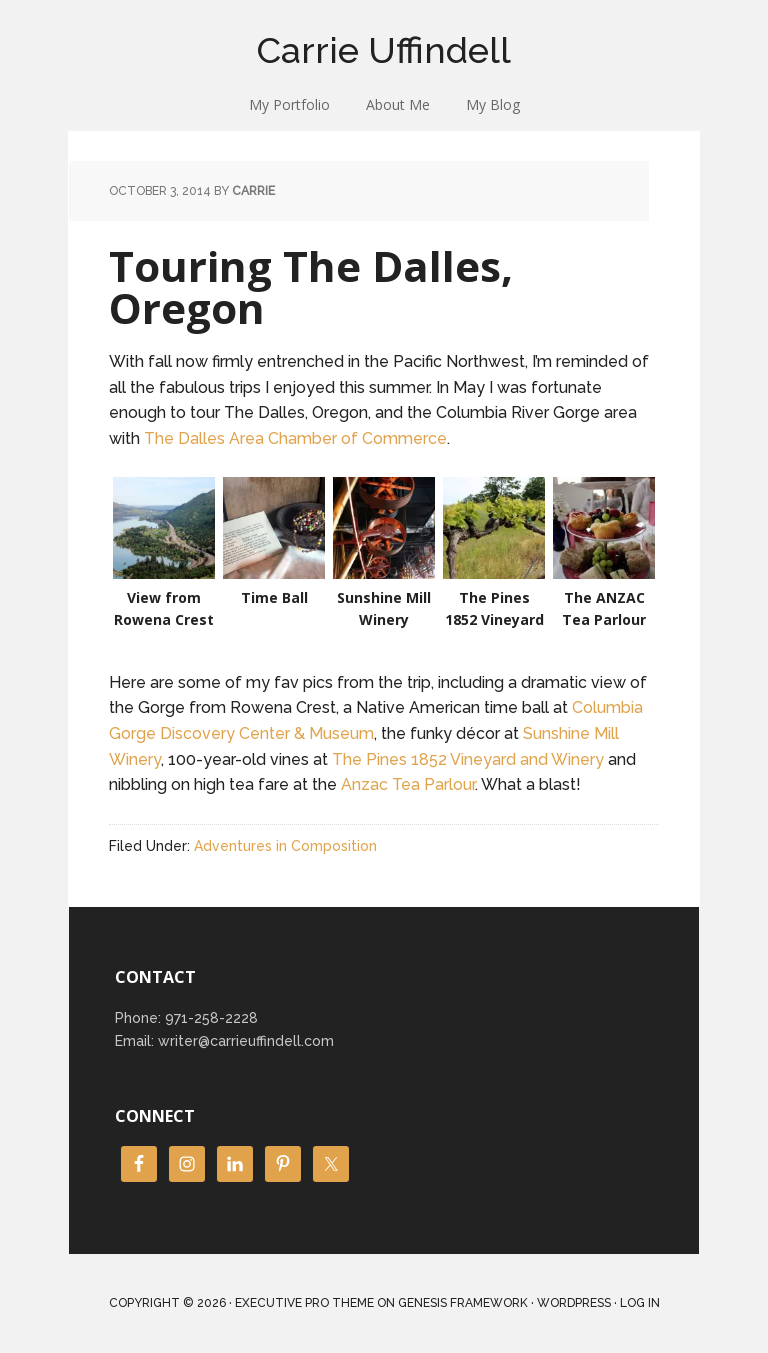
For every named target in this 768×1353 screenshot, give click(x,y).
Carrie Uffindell (384, 50)
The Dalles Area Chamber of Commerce (295, 438)
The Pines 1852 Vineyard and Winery (468, 759)
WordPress (574, 1303)
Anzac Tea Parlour (408, 784)
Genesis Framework (463, 1303)
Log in (640, 1303)
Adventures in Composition (285, 846)
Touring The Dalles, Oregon (311, 286)
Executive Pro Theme (304, 1303)
